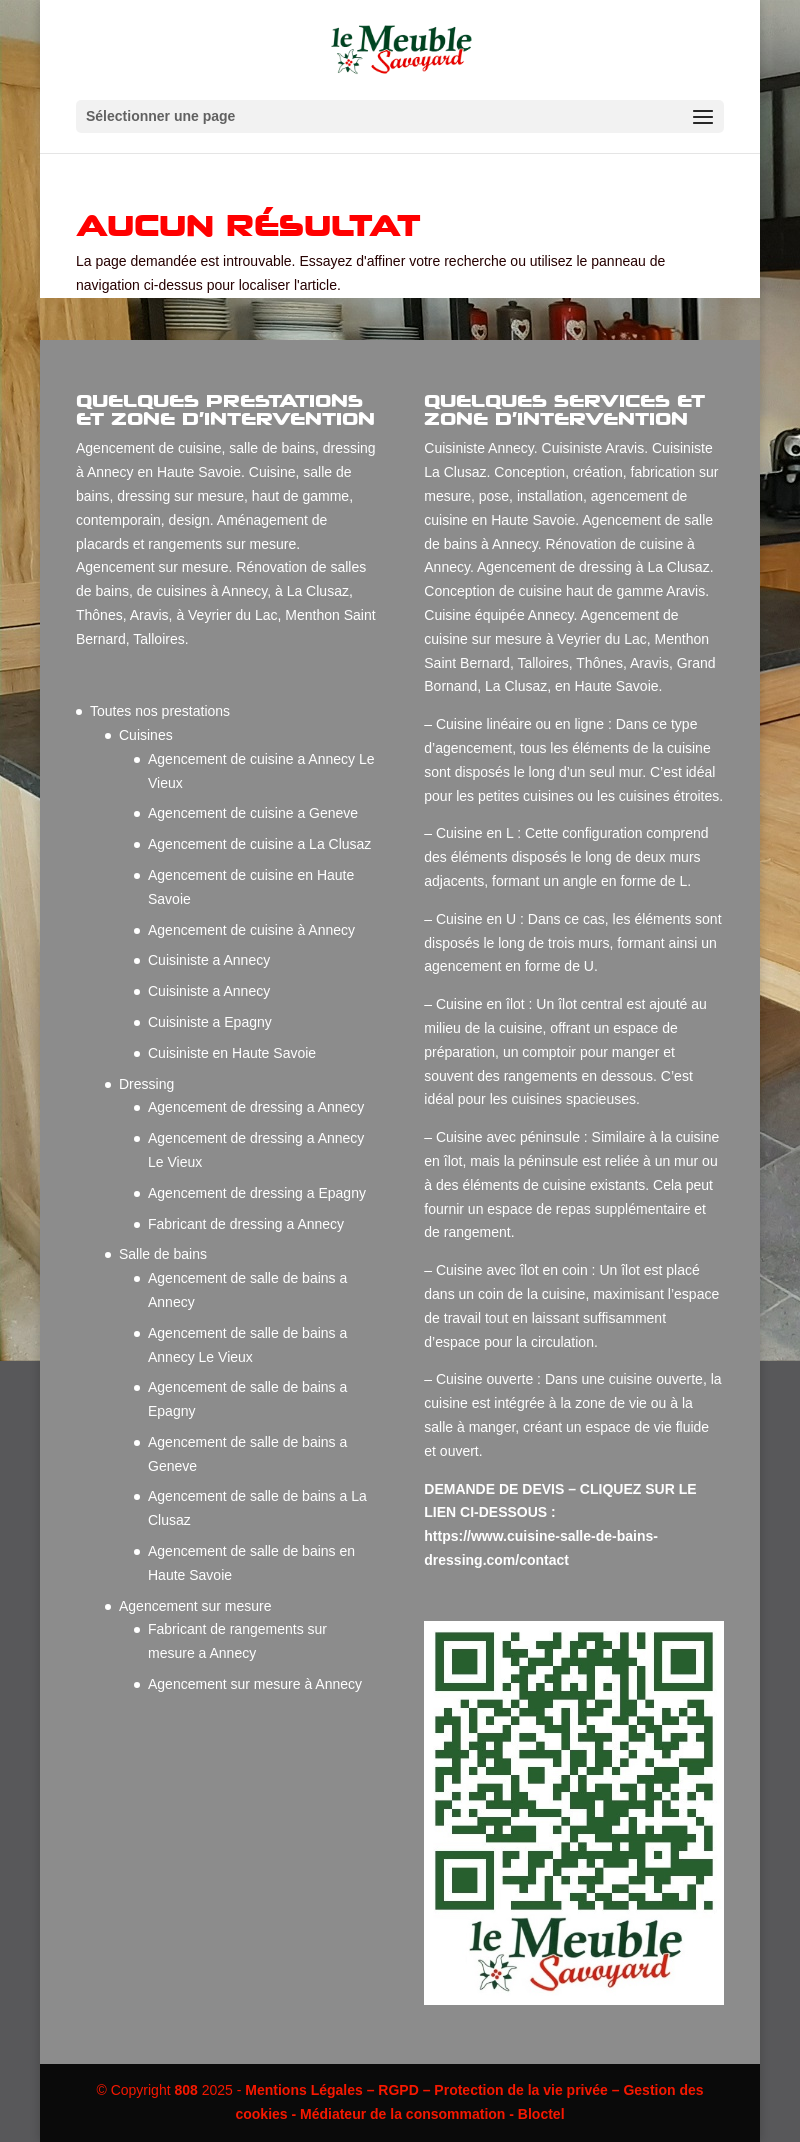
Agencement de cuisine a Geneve (253, 813)
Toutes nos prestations (160, 711)
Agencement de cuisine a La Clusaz (259, 844)
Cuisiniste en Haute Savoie (232, 1053)
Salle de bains (163, 1254)
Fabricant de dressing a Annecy (246, 1224)
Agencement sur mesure (195, 1606)
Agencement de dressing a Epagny (257, 1193)
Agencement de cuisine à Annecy (251, 930)
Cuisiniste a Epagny (210, 1022)
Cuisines (146, 735)
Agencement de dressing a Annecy (256, 1107)
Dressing (146, 1084)
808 (185, 2090)
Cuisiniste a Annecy (209, 960)
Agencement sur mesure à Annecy (255, 1684)
